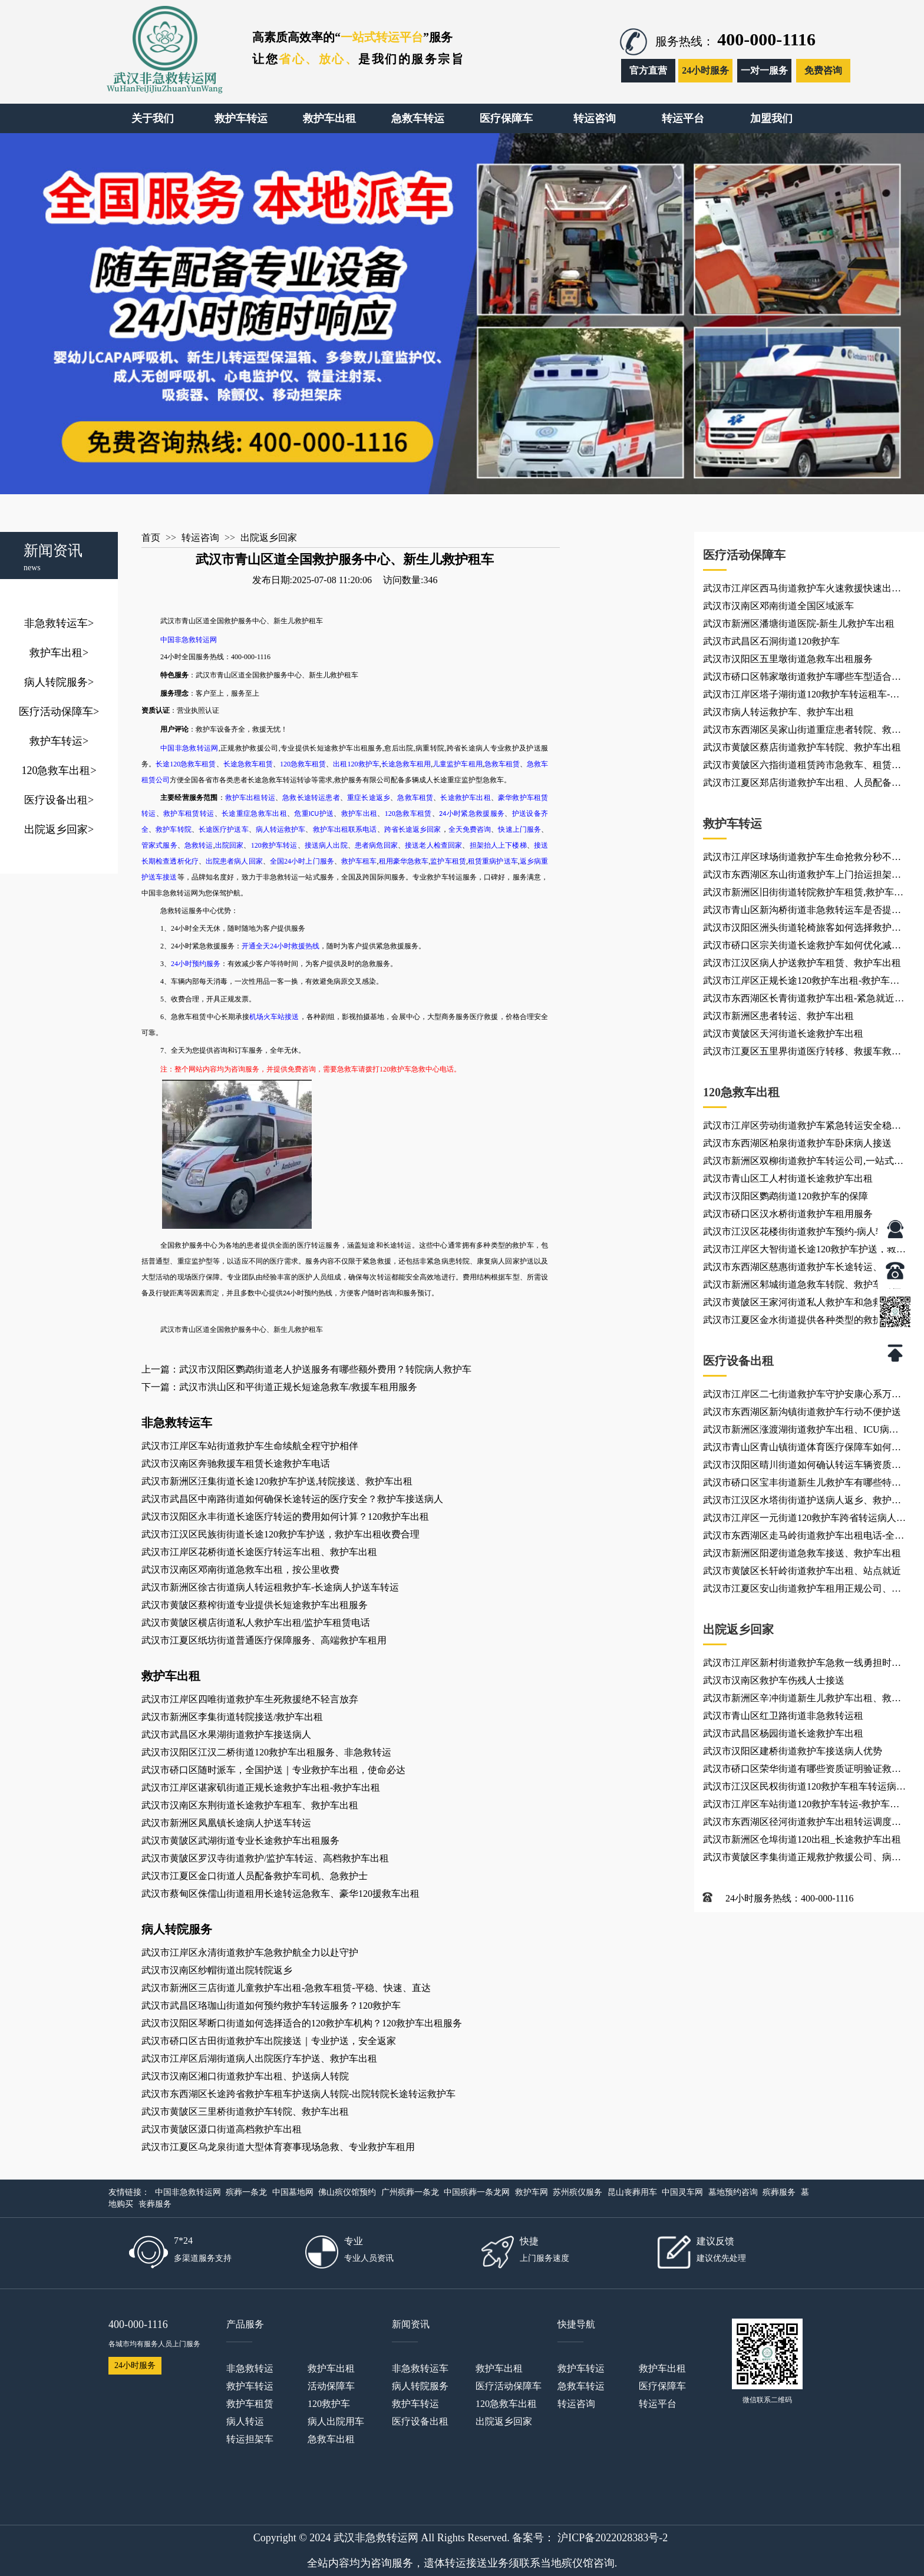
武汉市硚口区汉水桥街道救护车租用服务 (788, 1214)
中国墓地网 (293, 2192)
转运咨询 (200, 538)
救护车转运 (58, 741)
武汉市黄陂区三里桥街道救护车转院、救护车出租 (245, 2112)
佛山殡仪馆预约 (347, 2192)
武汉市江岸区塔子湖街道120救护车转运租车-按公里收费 (801, 696)
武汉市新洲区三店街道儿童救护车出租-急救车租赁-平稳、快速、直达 (286, 1988)
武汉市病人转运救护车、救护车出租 (778, 712)
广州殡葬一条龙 (410, 2192)
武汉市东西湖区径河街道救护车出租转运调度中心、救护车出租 (802, 1824)
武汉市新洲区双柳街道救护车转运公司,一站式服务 (803, 1163)
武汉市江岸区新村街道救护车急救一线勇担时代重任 (802, 1665)
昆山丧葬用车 (632, 2192)
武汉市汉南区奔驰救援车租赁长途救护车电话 (235, 1464)
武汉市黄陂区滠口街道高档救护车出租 (221, 2129)
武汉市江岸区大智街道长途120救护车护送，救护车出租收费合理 (804, 1251)
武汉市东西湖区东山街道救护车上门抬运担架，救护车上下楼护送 (802, 876)
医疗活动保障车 (59, 711)
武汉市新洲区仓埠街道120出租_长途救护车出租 (802, 1839)
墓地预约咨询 (733, 2192)
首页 (150, 538)
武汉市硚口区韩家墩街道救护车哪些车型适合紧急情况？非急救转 (802, 679)
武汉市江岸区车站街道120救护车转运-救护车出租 (801, 1806)
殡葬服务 (779, 2192)
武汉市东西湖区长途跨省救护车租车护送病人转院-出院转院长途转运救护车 (298, 2094)
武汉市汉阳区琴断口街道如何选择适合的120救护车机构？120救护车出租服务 (301, 2023)
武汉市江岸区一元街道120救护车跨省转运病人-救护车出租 (801, 1520)
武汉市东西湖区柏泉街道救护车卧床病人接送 (797, 1143)
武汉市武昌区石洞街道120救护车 (771, 641)
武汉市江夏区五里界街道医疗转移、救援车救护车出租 (802, 1053)
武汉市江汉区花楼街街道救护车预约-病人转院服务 (803, 1233)
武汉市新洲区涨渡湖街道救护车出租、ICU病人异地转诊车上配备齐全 (801, 1431)
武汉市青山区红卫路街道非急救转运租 (783, 1716)
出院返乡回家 (59, 829)
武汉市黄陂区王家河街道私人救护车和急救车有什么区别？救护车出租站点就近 (802, 1304)
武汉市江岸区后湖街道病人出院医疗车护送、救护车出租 (259, 2058)
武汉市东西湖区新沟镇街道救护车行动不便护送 (802, 1412)
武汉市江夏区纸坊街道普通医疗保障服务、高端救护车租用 (264, 1640)
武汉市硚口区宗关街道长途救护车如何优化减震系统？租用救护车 (802, 947)
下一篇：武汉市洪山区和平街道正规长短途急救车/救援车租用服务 (279, 1387)
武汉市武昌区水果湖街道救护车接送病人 (226, 1735)
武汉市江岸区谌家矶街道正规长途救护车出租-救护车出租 (260, 1788)
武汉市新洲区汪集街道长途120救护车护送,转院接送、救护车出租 (276, 1481)
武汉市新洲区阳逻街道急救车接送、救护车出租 (802, 1553)
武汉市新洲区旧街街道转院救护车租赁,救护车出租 (803, 894)
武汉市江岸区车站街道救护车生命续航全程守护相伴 (249, 1446)
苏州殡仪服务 (577, 2192)
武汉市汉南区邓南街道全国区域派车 (778, 606)
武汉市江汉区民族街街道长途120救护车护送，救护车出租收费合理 (280, 1534)
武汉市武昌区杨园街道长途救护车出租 (783, 1733)
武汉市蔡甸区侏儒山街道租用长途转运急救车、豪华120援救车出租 (280, 1894)
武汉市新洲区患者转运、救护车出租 (778, 1016)
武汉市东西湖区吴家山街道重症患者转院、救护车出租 (802, 732)
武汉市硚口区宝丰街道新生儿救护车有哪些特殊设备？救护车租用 (802, 1484)
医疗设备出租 (59, 800)
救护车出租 (58, 653)
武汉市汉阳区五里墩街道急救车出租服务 (788, 659)
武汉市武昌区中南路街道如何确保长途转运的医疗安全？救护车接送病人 (292, 1499)
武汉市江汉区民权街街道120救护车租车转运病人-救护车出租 (799, 1788)
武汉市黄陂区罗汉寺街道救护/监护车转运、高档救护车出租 (265, 1858)
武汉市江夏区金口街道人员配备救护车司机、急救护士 (254, 1876)
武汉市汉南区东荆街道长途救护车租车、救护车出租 (249, 1805)
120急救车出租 (58, 770)
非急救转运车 (59, 623)
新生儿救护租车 (333, 675)
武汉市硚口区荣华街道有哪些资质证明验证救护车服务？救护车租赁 (802, 1771)
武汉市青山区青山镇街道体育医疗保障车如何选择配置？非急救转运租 (802, 1449)
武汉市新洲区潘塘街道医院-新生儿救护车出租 (799, 624)
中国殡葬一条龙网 (477, 2192)
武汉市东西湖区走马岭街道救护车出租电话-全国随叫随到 (803, 1537)
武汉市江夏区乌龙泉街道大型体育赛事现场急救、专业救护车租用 (278, 2147)
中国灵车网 (682, 2192)
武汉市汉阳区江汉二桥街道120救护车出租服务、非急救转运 (266, 1752)
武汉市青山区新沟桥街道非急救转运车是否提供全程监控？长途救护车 (802, 912)
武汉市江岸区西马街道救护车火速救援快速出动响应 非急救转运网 (802, 590)
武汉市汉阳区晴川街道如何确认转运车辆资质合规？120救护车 (802, 1467)
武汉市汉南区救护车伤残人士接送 (773, 1680)
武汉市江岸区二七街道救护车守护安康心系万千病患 (802, 1396)
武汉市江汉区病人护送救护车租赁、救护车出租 (802, 963)
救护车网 (531, 2192)
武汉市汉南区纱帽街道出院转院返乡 (216, 1970)
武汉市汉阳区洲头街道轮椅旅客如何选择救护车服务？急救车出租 (802, 929)
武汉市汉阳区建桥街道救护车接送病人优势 (792, 1751)
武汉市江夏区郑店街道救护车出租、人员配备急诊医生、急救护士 (802, 785)
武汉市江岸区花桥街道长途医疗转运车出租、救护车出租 (259, 1552)
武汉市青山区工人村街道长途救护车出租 (788, 1178)
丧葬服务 (154, 2204)
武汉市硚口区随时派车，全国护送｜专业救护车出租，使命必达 (273, 1770)
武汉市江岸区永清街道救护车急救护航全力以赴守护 (249, 1952)
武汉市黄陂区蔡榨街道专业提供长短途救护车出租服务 (254, 1605)
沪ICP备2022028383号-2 (612, 2538)
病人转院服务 (59, 682)
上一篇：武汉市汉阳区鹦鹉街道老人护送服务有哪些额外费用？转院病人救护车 (306, 1369)
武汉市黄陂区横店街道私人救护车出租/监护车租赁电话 (255, 1623)
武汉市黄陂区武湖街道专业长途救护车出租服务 (240, 1841)
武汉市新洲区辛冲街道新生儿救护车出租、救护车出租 (802, 1700)
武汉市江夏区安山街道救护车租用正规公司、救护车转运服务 (802, 1590)
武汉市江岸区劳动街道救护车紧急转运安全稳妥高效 (802, 1127)
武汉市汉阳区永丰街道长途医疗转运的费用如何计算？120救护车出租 (285, 1517)
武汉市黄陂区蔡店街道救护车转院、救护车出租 (802, 747)
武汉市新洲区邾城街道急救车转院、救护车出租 (802, 1284)
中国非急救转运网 (188, 2192)
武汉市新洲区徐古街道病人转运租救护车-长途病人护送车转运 (270, 1587)
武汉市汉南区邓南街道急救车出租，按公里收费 (240, 1570)
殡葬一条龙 (246, 2192)
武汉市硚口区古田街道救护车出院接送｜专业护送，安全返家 (268, 2041)
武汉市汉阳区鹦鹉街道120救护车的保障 (785, 1196)
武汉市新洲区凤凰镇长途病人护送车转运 (226, 1823)
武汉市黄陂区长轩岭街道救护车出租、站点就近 (802, 1571)
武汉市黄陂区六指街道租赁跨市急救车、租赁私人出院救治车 (802, 767)
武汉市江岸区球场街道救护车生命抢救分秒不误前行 (802, 859)
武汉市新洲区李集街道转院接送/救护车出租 (232, 1717)
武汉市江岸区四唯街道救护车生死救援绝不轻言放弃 (249, 1699)
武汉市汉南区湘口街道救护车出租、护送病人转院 (245, 2076)
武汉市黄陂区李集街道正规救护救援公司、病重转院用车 (802, 1859)
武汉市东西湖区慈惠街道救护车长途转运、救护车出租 (802, 1269)
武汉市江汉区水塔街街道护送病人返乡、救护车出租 (802, 1502)
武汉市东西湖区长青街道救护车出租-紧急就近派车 (803, 1000)
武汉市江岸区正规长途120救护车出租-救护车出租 (801, 982)
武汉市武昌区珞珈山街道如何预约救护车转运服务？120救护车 (271, 2005)
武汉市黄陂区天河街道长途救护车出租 (783, 1034)
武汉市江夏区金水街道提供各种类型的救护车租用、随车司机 (802, 1322)
